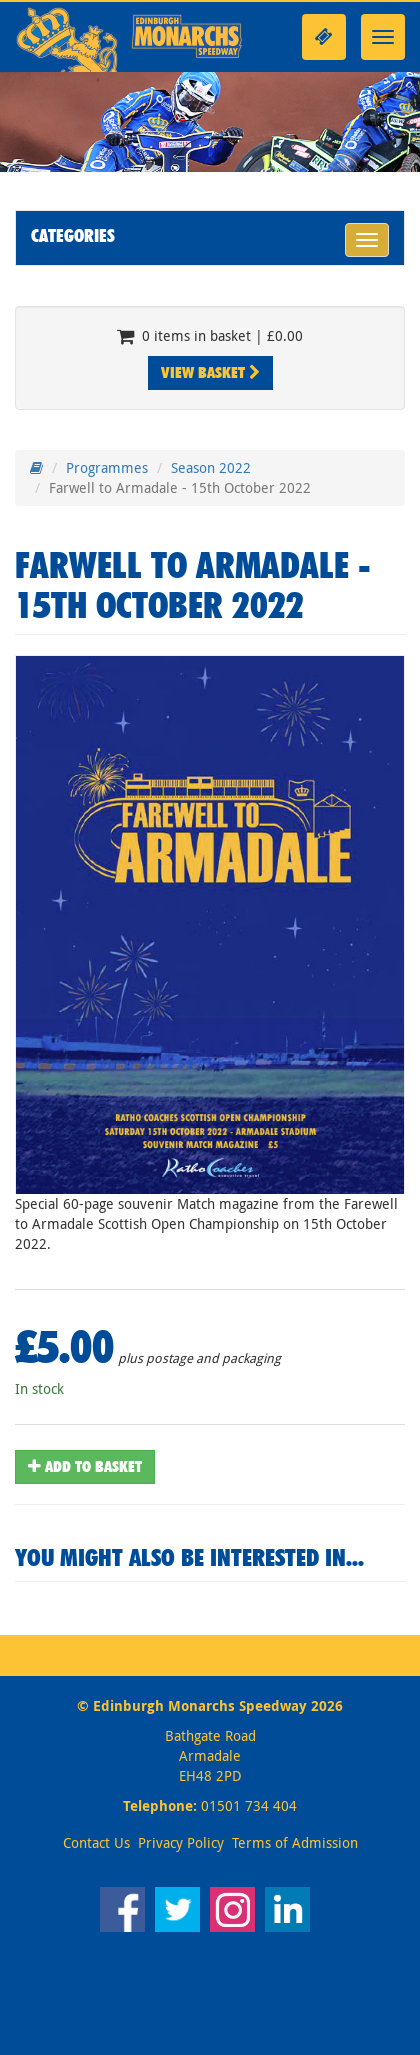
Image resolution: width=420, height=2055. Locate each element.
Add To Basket (85, 1466)
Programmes (107, 467)
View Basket (210, 372)
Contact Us (96, 1842)
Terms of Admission (295, 1842)
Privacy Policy (181, 1842)
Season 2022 (211, 467)
